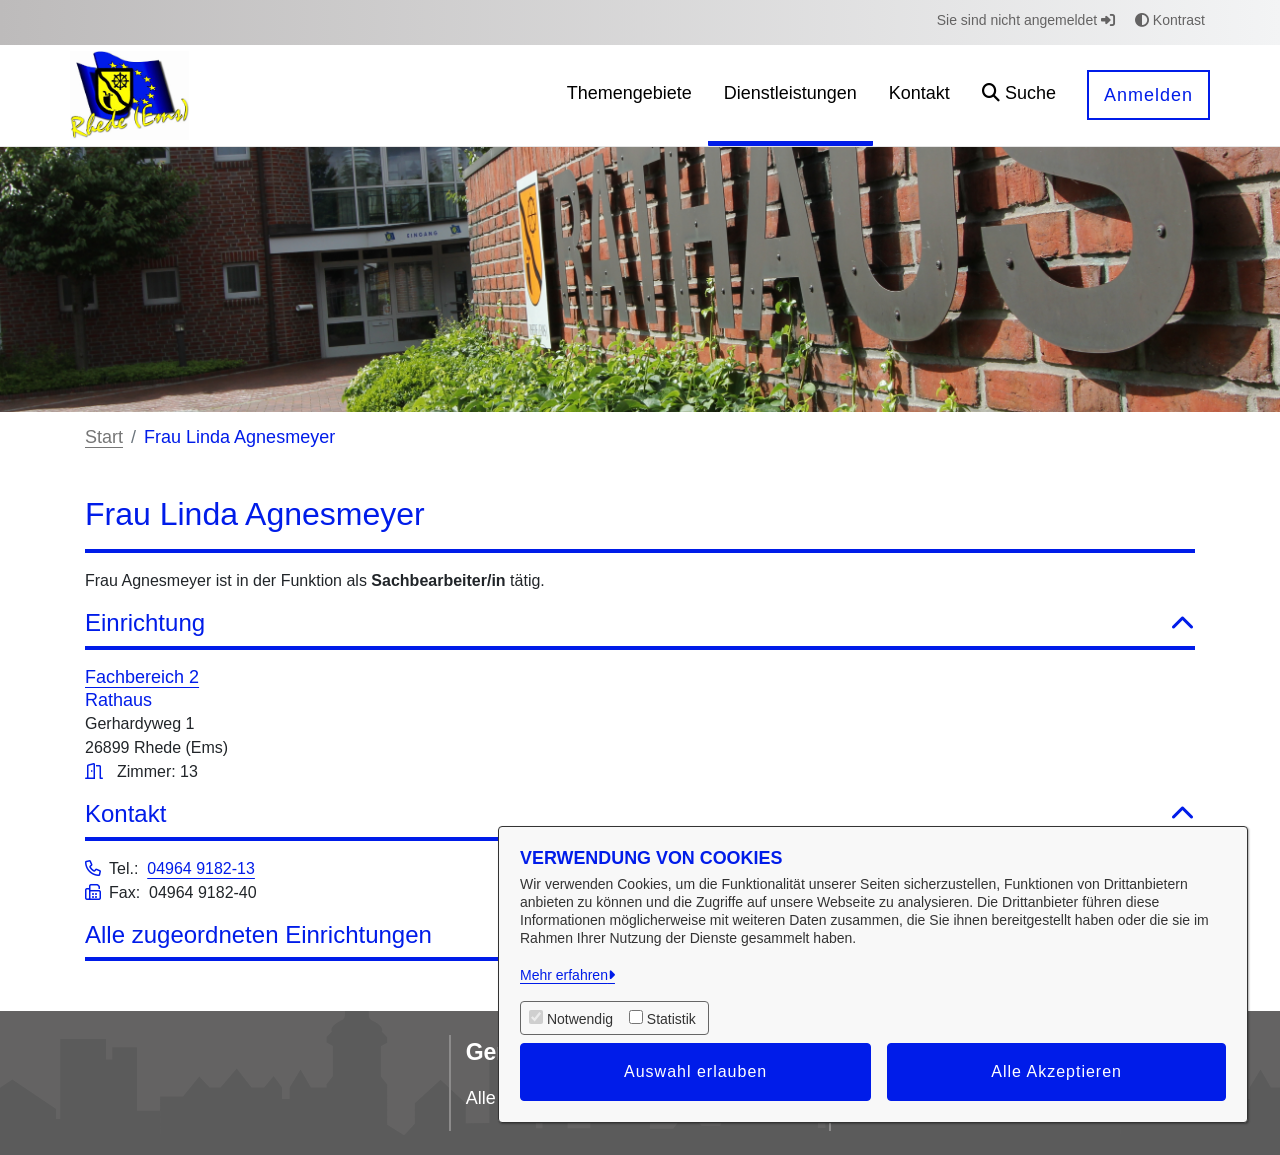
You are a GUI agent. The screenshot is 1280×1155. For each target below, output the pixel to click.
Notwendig (580, 1019)
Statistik (671, 1019)
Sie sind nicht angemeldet (1026, 20)
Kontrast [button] (1170, 20)
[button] (1019, 95)
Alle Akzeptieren (1056, 1071)
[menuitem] (629, 95)
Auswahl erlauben (695, 1071)
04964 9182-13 (201, 868)
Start (104, 437)
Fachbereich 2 (142, 677)
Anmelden (1148, 95)
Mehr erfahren (564, 975)
